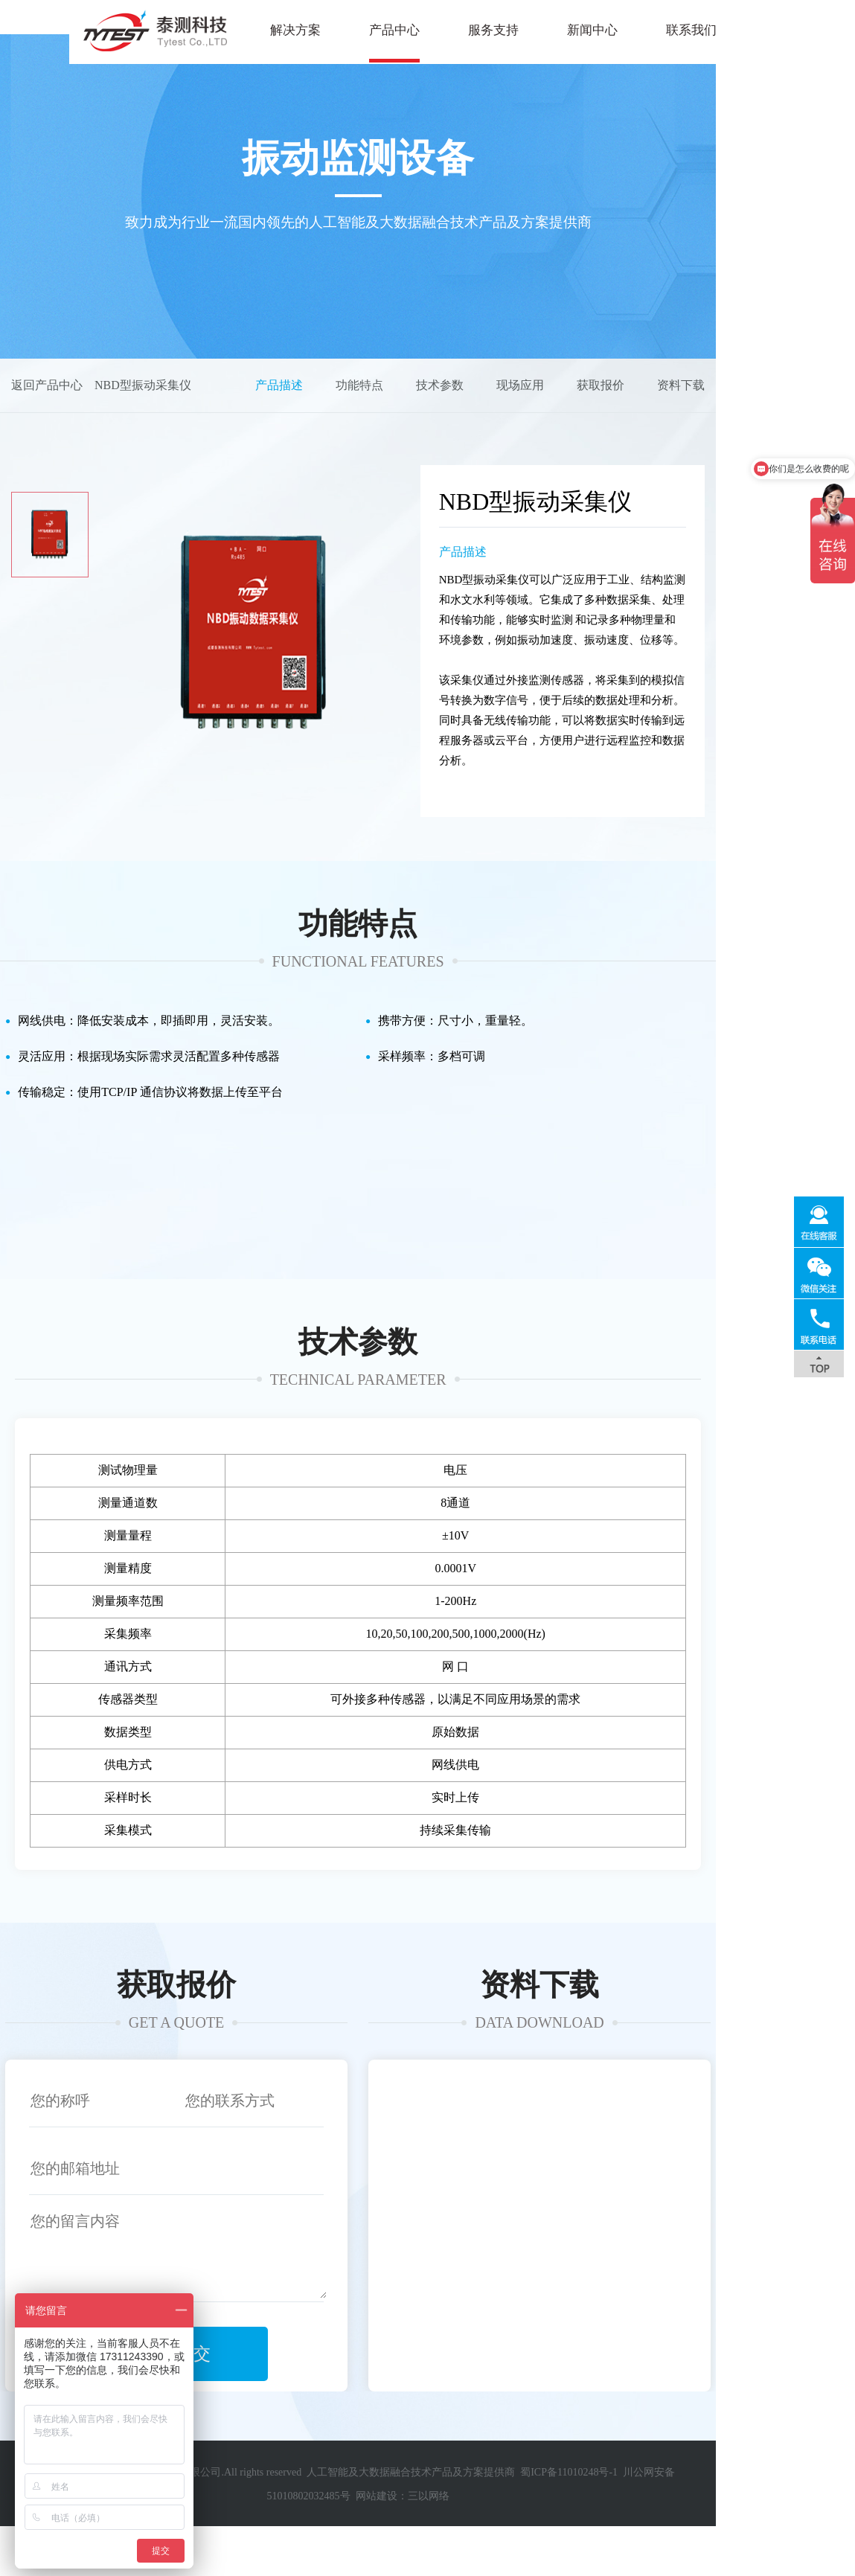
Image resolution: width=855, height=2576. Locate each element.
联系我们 (622, 30)
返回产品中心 (47, 425)
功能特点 (498, 425)
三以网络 (815, 2545)
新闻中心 (523, 30)
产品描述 (418, 425)
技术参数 (579, 425)
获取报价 (739, 425)
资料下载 (820, 425)
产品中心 (325, 30)
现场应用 (659, 425)
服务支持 (424, 30)
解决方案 (226, 30)
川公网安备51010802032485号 (669, 2545)
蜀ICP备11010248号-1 (547, 2545)
